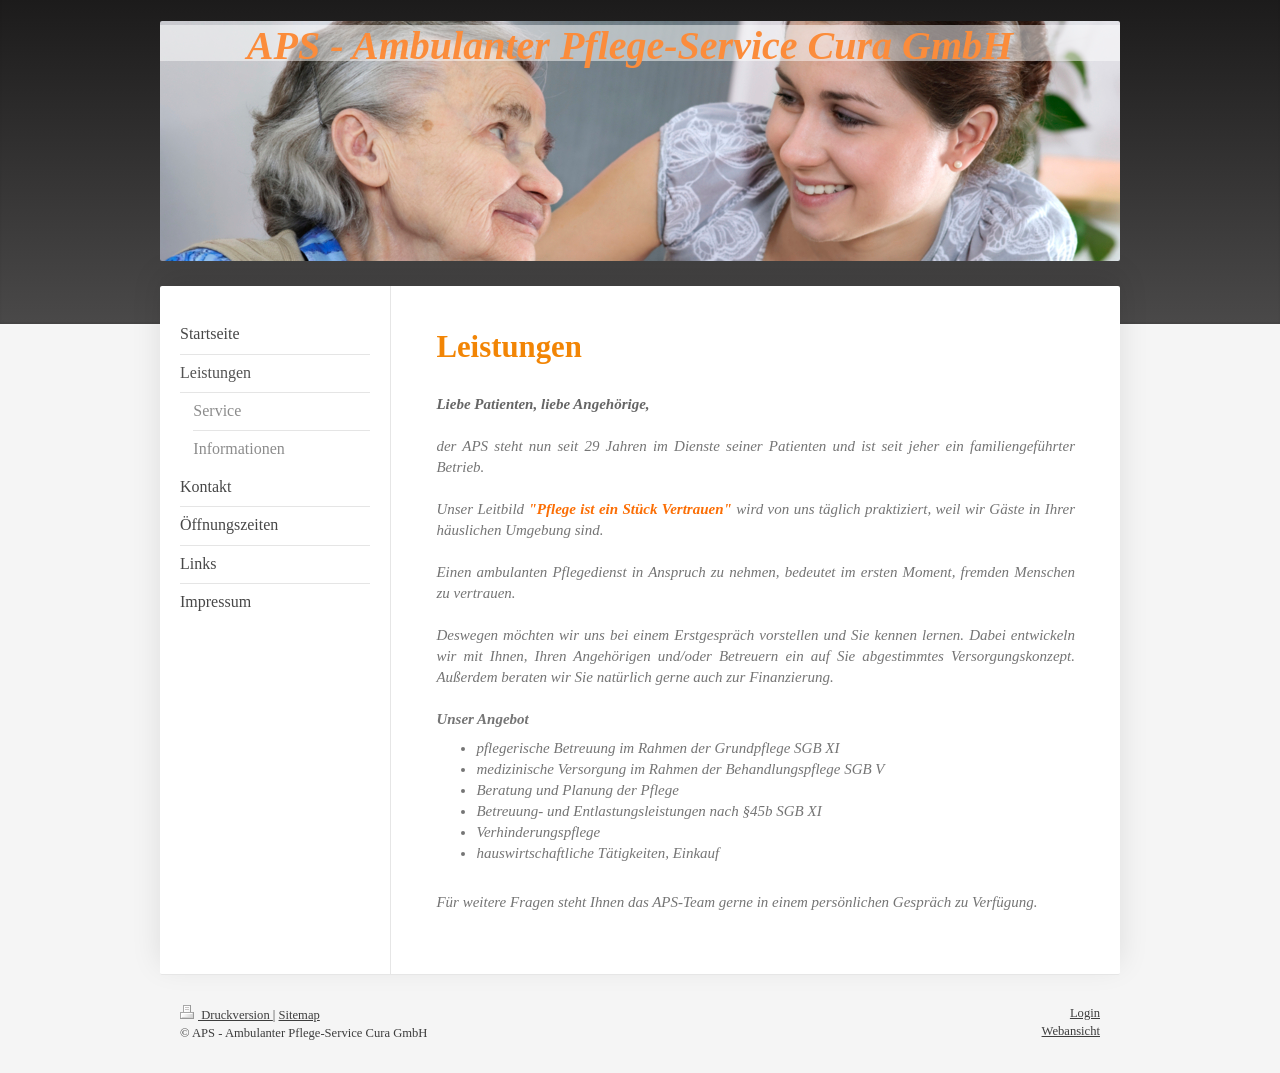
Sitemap (299, 1015)
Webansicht (1071, 1031)
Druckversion (226, 1015)
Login (1085, 1013)
